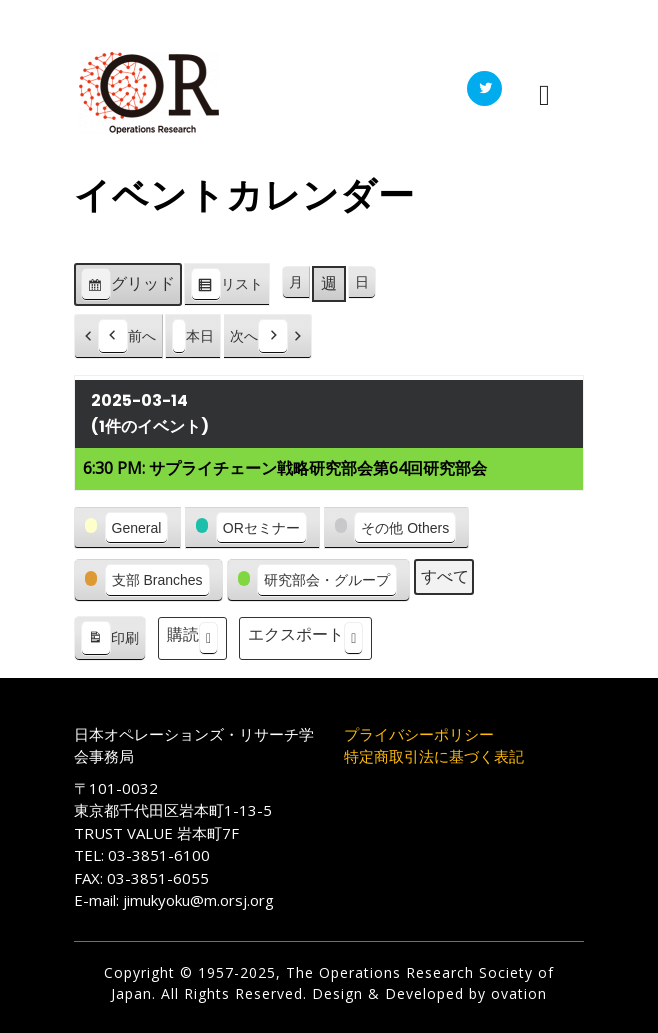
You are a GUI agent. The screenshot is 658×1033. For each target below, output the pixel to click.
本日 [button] (193, 336)
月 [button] (296, 282)
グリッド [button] (127, 287)
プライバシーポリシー (419, 734)
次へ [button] (259, 336)
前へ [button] (127, 336)
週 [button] (329, 283)
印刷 (109, 641)
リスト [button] (226, 287)
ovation (516, 993)
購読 (192, 638)
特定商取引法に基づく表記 (434, 756)
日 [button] (362, 282)
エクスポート (305, 638)
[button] (127, 528)
